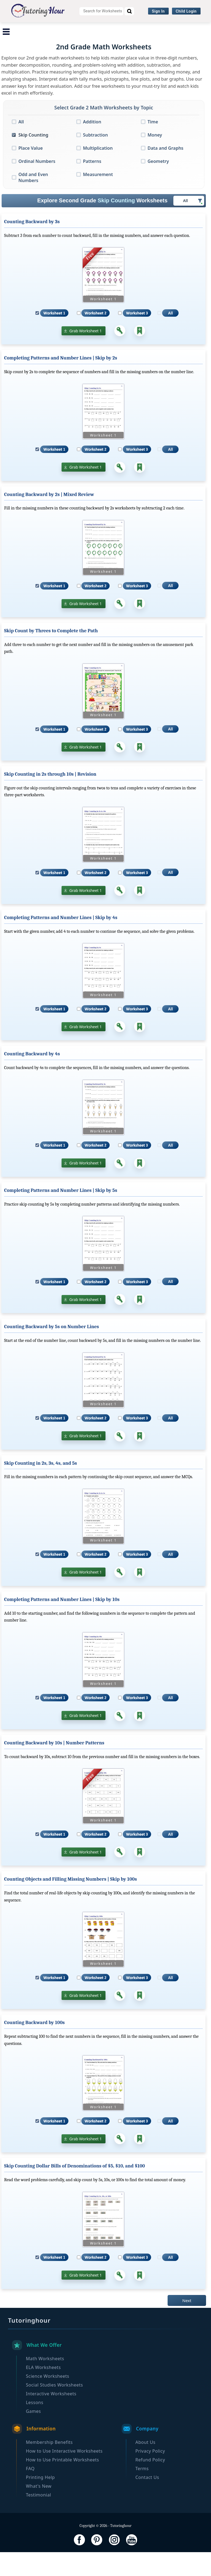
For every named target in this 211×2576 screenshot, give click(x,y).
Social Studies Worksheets (176, 29)
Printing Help (40, 2501)
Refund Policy (150, 2484)
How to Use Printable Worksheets (62, 2484)
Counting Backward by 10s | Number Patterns (54, 1767)
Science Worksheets (117, 29)
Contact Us (147, 2501)
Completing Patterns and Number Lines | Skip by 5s (60, 1214)
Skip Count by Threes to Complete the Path (51, 655)
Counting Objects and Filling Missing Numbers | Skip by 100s (70, 1903)
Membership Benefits (49, 2466)
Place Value (30, 172)
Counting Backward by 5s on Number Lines (51, 1351)
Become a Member (156, 39)
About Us (145, 2466)
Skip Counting (33, 159)
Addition (92, 146)
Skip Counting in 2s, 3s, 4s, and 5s (40, 1487)
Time (153, 146)
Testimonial (38, 2519)
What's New (38, 2510)
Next (186, 2324)
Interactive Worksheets (59, 39)
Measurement (98, 198)
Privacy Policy (150, 2475)
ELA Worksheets (70, 29)
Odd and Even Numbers (33, 201)
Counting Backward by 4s (32, 1078)
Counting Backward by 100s (34, 2047)
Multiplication (98, 172)
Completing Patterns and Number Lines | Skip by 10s (62, 1623)
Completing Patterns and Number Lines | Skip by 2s (60, 382)
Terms (142, 2492)
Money (155, 159)
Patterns (92, 185)
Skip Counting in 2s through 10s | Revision (50, 798)
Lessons (34, 2426)
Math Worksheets (25, 29)
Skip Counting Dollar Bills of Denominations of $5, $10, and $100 (74, 2190)
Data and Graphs (166, 172)
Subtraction (95, 159)
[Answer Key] (119, 354)
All (21, 146)
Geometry (158, 185)
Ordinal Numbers (36, 185)
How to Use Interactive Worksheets (64, 2475)
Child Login (186, 11)
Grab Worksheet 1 (85, 354)
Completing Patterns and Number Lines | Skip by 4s (60, 942)
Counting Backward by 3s (32, 245)
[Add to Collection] (139, 354)
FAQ (30, 2492)
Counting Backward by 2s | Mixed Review (49, 518)
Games (33, 2435)
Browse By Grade (110, 39)
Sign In (158, 11)
